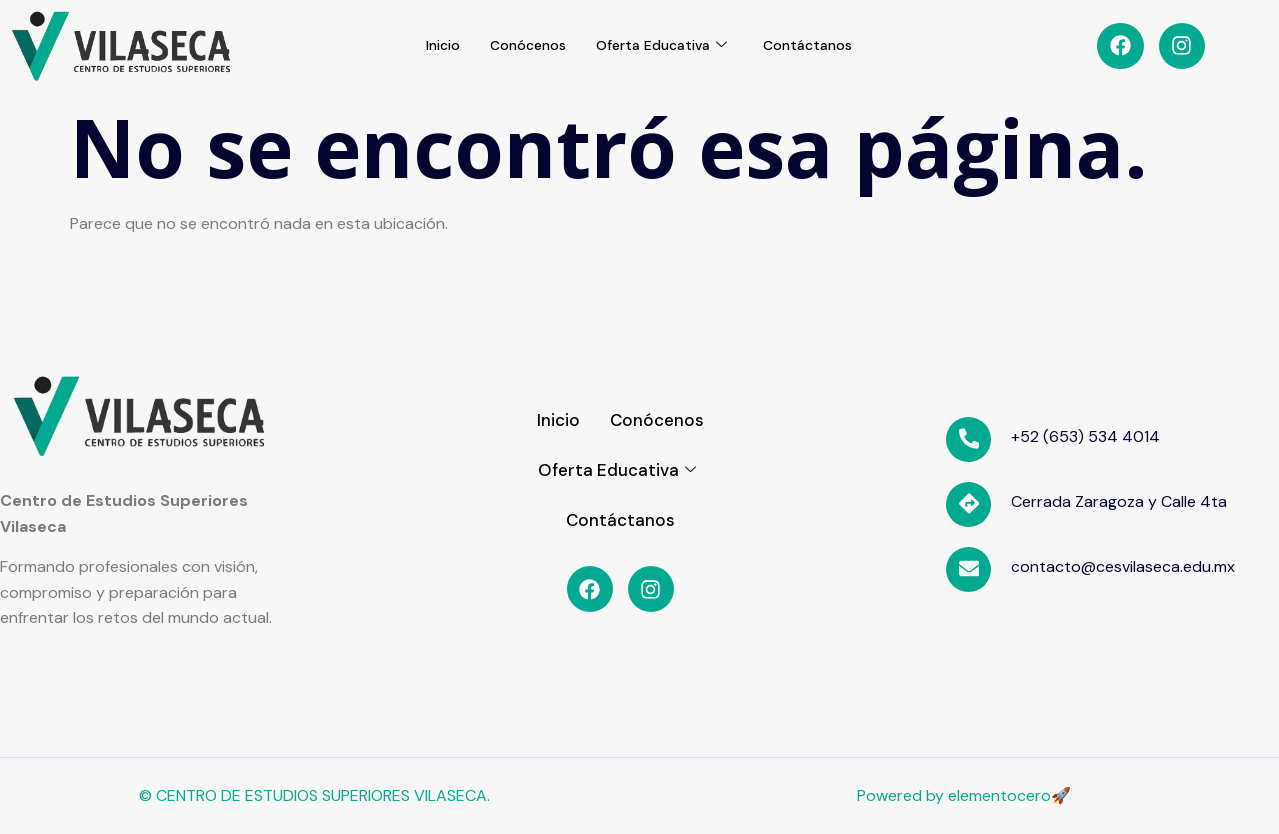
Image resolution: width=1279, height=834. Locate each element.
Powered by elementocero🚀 (964, 795)
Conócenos (524, 45)
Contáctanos (818, 45)
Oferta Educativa (665, 46)
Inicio (433, 45)
